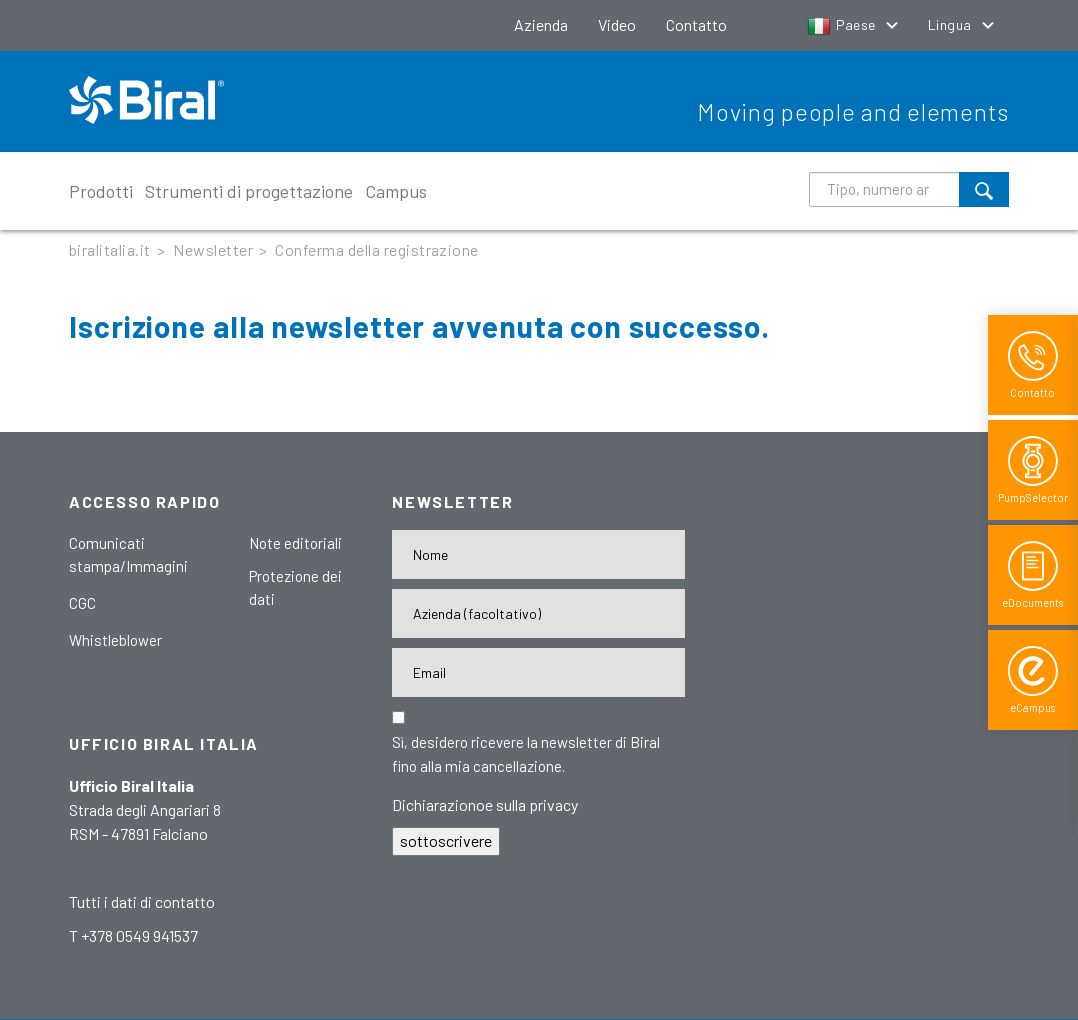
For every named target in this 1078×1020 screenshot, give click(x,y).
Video (617, 24)
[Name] (538, 554)
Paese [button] (843, 24)
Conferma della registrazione (376, 249)
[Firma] (538, 613)
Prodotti (101, 191)
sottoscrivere (446, 840)
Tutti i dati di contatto (142, 901)
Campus (396, 191)
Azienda (541, 24)
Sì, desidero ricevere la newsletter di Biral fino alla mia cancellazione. (526, 754)
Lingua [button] (951, 24)
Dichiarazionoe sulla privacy (485, 804)
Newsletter (213, 249)
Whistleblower (115, 640)
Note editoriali (295, 543)
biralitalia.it (110, 249)
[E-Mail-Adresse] (538, 672)
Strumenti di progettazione (249, 191)
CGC (82, 603)
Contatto (696, 24)
